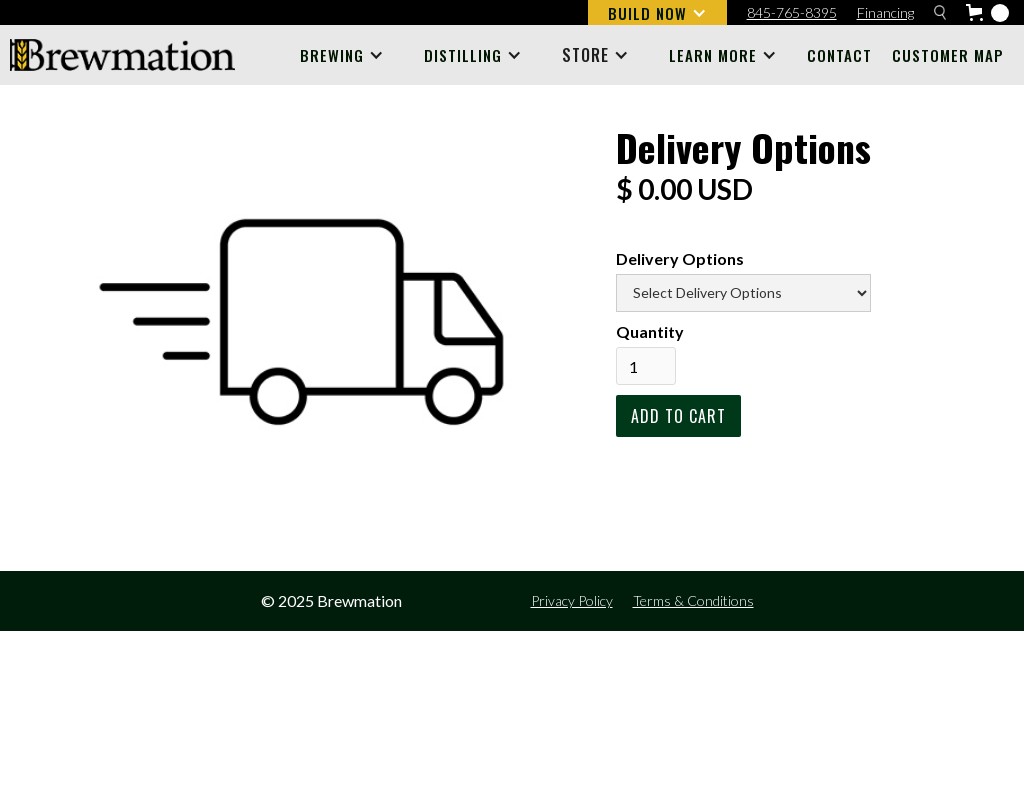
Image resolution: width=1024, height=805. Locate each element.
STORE (585, 55)
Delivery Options (680, 258)
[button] (657, 12)
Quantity (650, 331)
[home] (122, 55)
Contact (839, 55)
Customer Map (948, 55)
